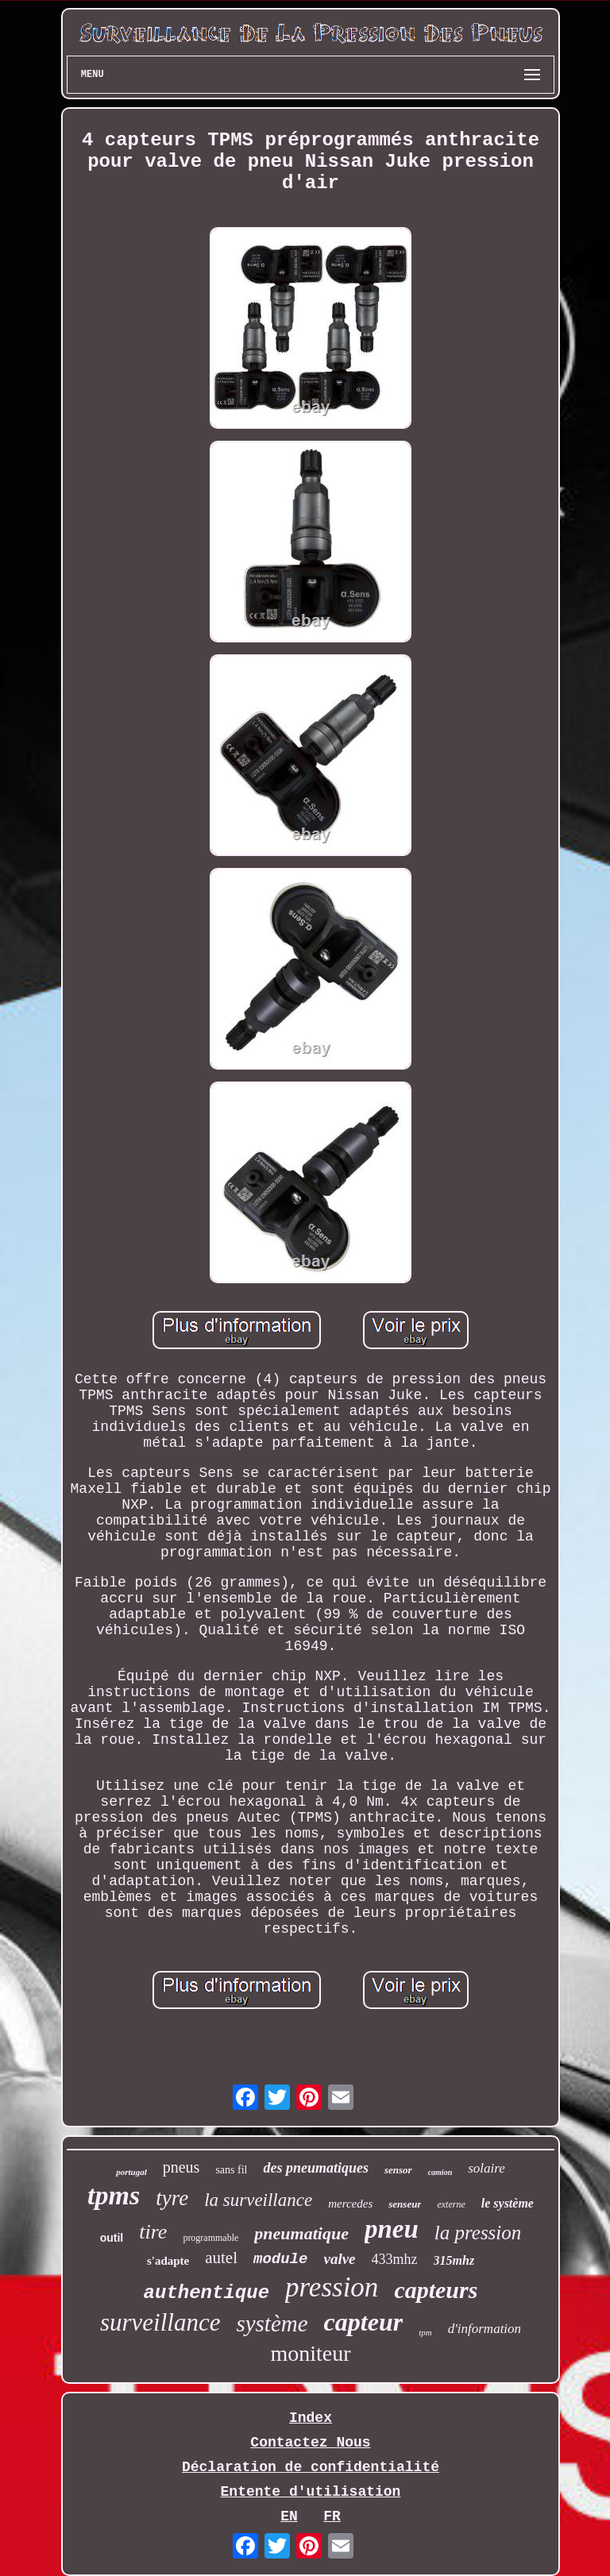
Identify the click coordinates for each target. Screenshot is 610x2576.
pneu (392, 2229)
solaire (486, 2168)
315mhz (454, 2260)
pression (331, 2287)
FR (332, 2516)
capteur (363, 2322)
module (280, 2259)
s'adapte (168, 2260)
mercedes (350, 2203)
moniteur (310, 2353)
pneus (181, 2167)
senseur (404, 2204)
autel (221, 2257)
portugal (131, 2172)
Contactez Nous (310, 2443)
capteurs (435, 2290)
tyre (172, 2198)
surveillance (160, 2322)
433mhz (395, 2259)
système (271, 2323)
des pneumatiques (316, 2168)
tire (153, 2231)
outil (112, 2237)
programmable (210, 2237)
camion (440, 2172)
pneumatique (301, 2233)
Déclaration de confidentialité (310, 2467)
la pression (478, 2232)
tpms (113, 2195)
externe (451, 2204)
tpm (425, 2332)
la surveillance (258, 2200)
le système (507, 2203)
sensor (398, 2170)
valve (339, 2258)
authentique (206, 2293)
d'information (484, 2328)
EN (289, 2516)
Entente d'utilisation (311, 2492)
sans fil (231, 2170)
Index (310, 2418)
